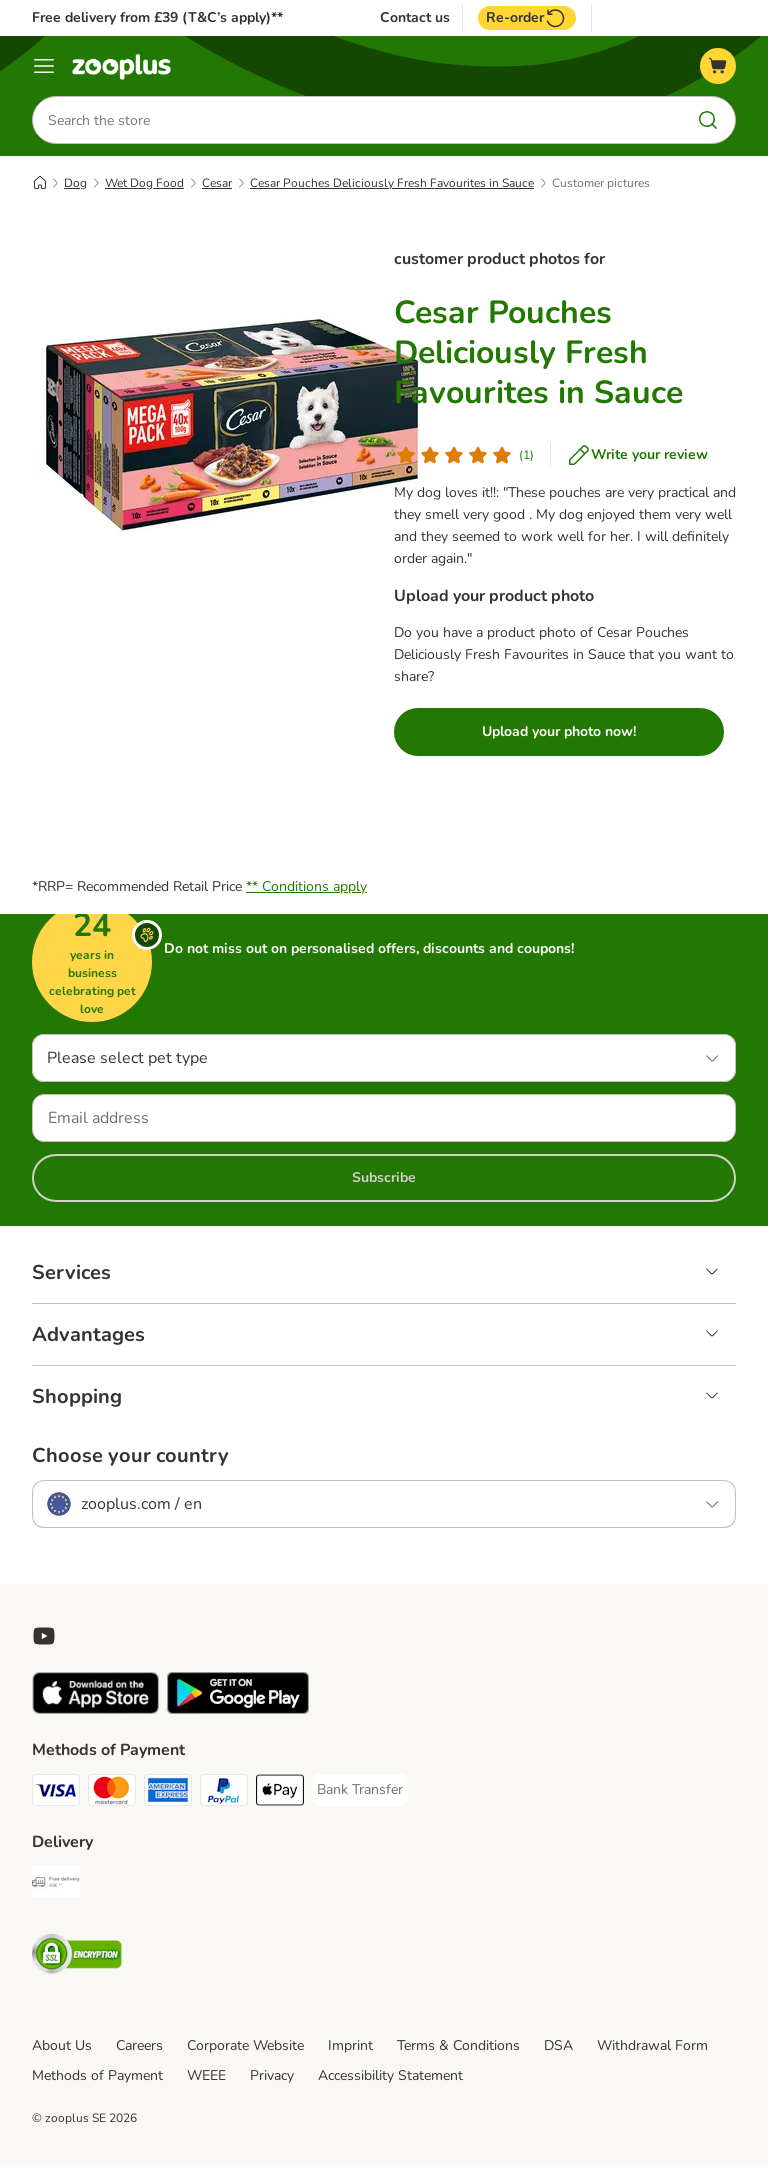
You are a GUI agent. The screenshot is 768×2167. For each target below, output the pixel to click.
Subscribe (384, 1177)
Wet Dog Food (144, 183)
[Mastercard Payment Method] (112, 1793)
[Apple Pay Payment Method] (280, 1793)
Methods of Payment (97, 2075)
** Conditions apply (306, 886)
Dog (75, 183)
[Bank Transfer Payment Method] (360, 1790)
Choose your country (130, 1456)
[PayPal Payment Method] (224, 1793)
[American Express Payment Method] (168, 1793)
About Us (62, 2045)
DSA (558, 2045)
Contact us (415, 18)
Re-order (527, 18)
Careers (139, 2045)
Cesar (217, 183)
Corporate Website (245, 2045)
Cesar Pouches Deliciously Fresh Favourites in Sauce (392, 183)
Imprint (350, 2045)
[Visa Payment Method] (56, 1793)
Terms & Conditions (458, 2045)
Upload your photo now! (559, 731)
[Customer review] (464, 455)
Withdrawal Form (652, 2045)
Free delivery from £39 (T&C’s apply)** (157, 17)
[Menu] (44, 66)
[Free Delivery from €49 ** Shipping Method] (56, 1885)
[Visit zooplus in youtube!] (44, 1636)
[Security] (77, 1957)
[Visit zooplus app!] (95, 1709)
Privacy (272, 2075)
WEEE (206, 2075)
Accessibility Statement (390, 2075)
